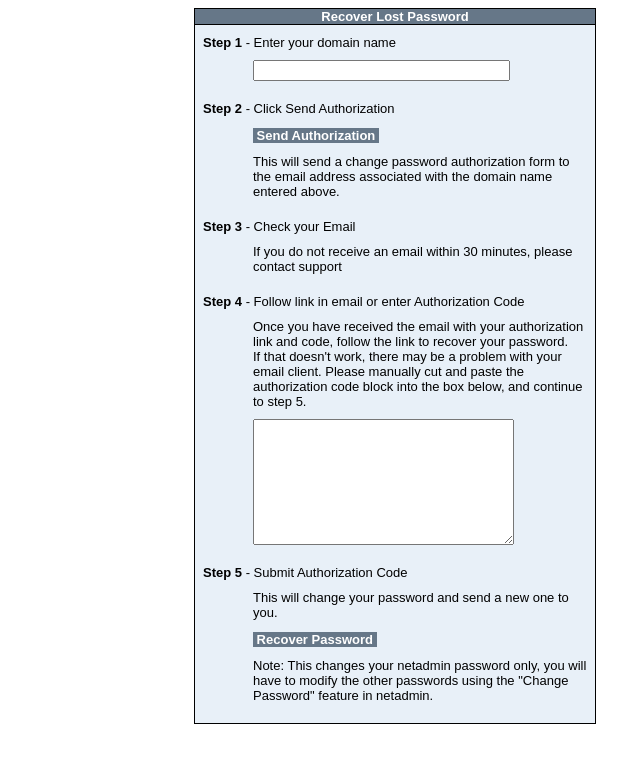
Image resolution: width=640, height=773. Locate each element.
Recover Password (315, 663)
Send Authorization (316, 135)
